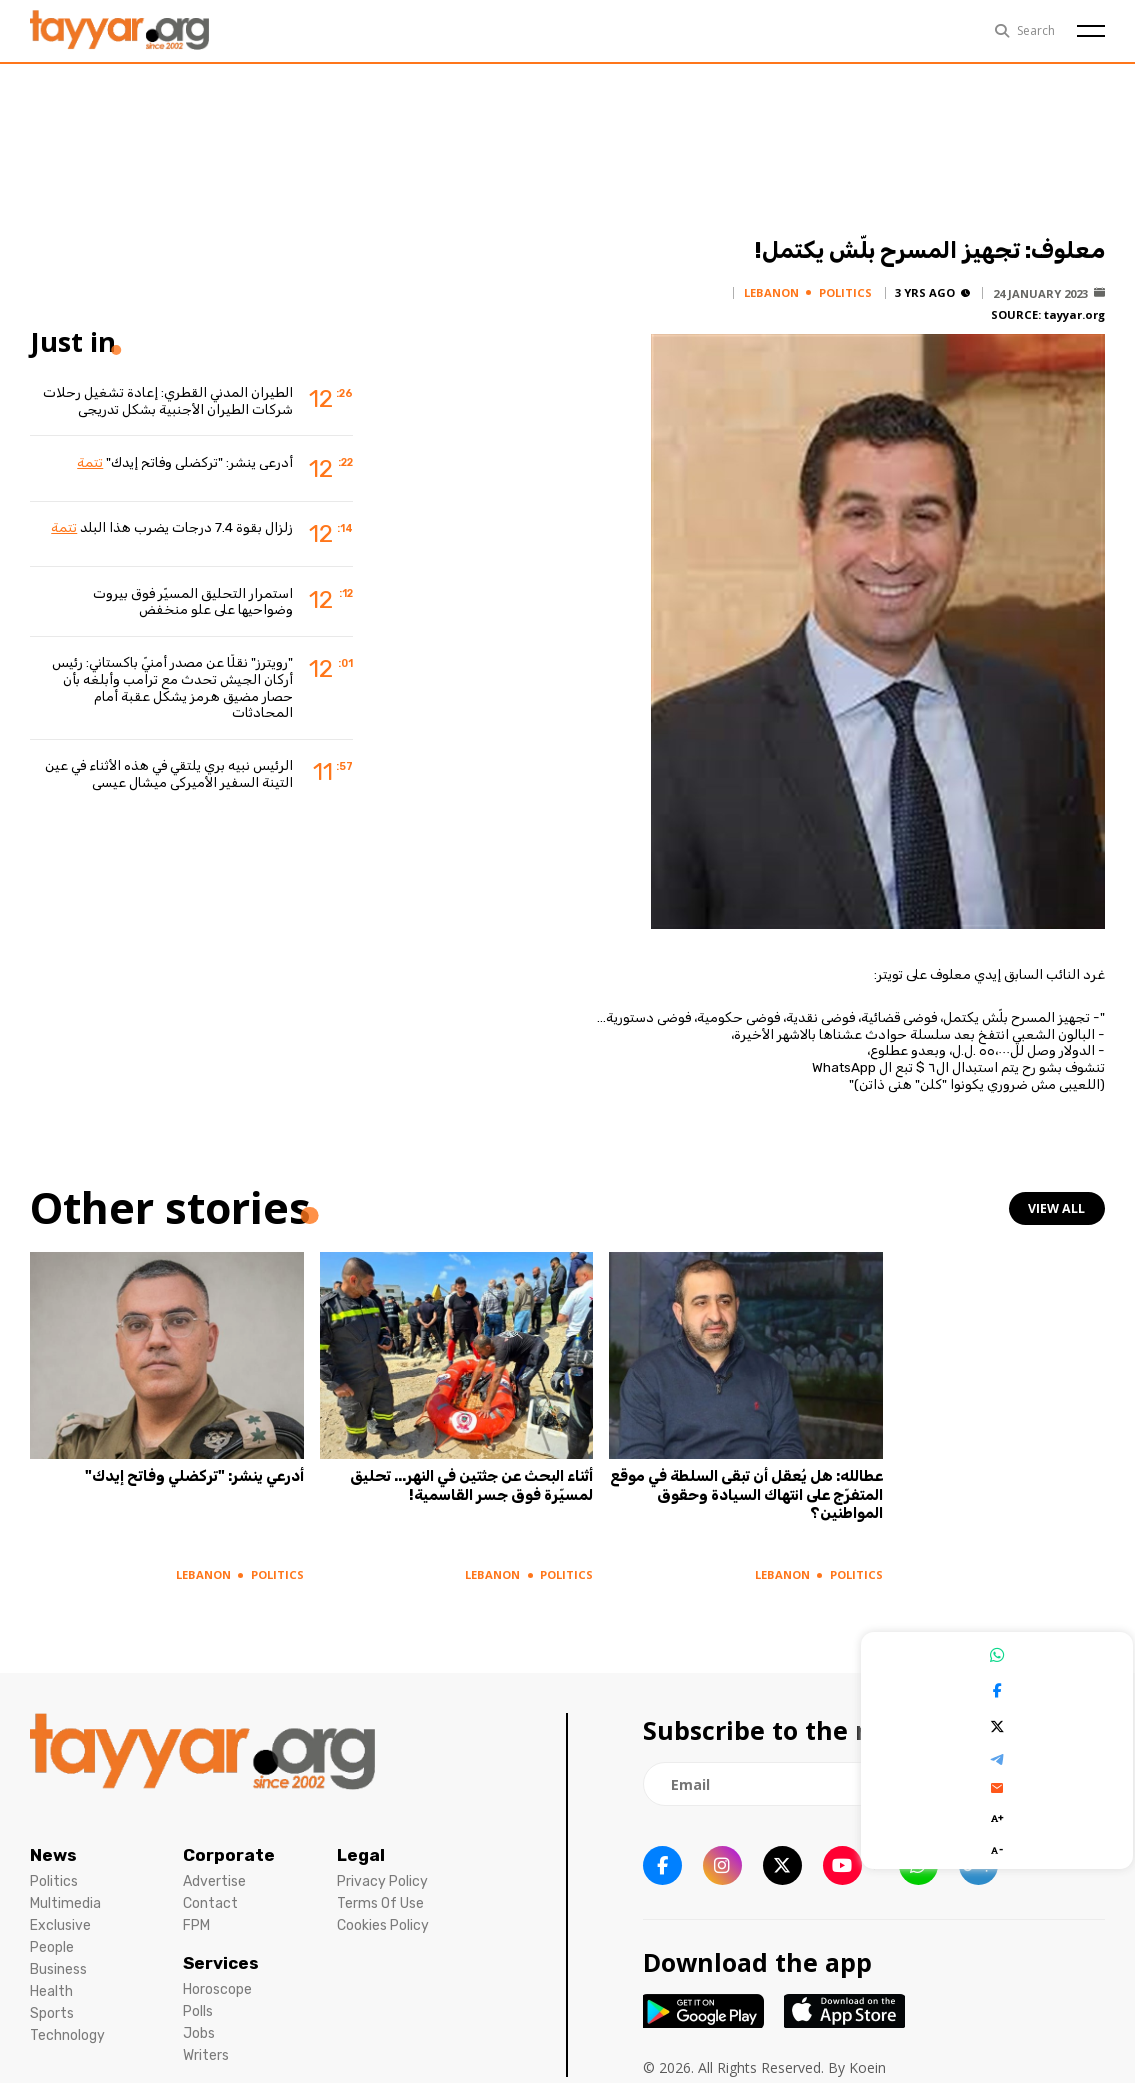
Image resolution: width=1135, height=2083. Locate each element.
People (52, 1940)
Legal (361, 1848)
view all (1057, 1208)
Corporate (229, 1848)
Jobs (199, 2026)
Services (221, 1956)
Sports (52, 2006)
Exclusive (60, 1918)
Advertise (214, 1874)
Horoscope (217, 1982)
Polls (198, 2004)
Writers (206, 2048)
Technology (67, 2028)
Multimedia (65, 1896)
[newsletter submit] (1080, 1777)
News (53, 1848)
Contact (210, 1896)
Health (51, 1984)
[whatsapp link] (918, 1858)
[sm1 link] (978, 1858)
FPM (196, 1918)
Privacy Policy (382, 1874)
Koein (867, 2060)
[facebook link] (662, 1858)
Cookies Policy (383, 1918)
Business (58, 1962)
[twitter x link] (782, 1858)
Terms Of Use (380, 1896)
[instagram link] (722, 1858)
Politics (54, 1874)
